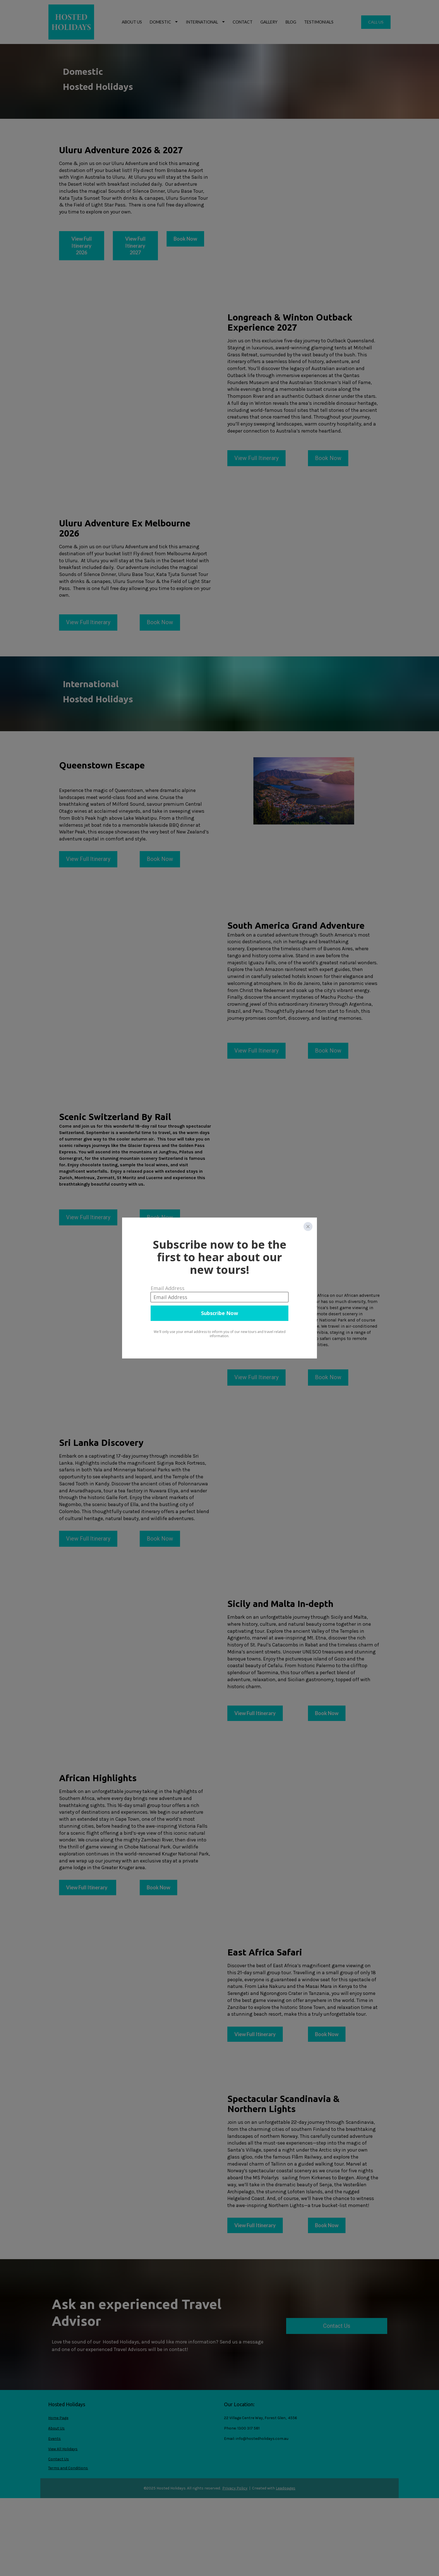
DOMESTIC (164, 22)
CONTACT (243, 22)
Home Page (58, 2417)
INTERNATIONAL (205, 22)
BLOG (291, 22)
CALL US (376, 22)
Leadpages (285, 2488)
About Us (56, 2428)
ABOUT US (132, 22)
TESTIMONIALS (318, 22)
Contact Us (336, 2325)
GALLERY (268, 22)
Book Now (328, 458)
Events (54, 2438)
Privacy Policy (234, 2488)
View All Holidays (63, 2449)
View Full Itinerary (256, 458)
